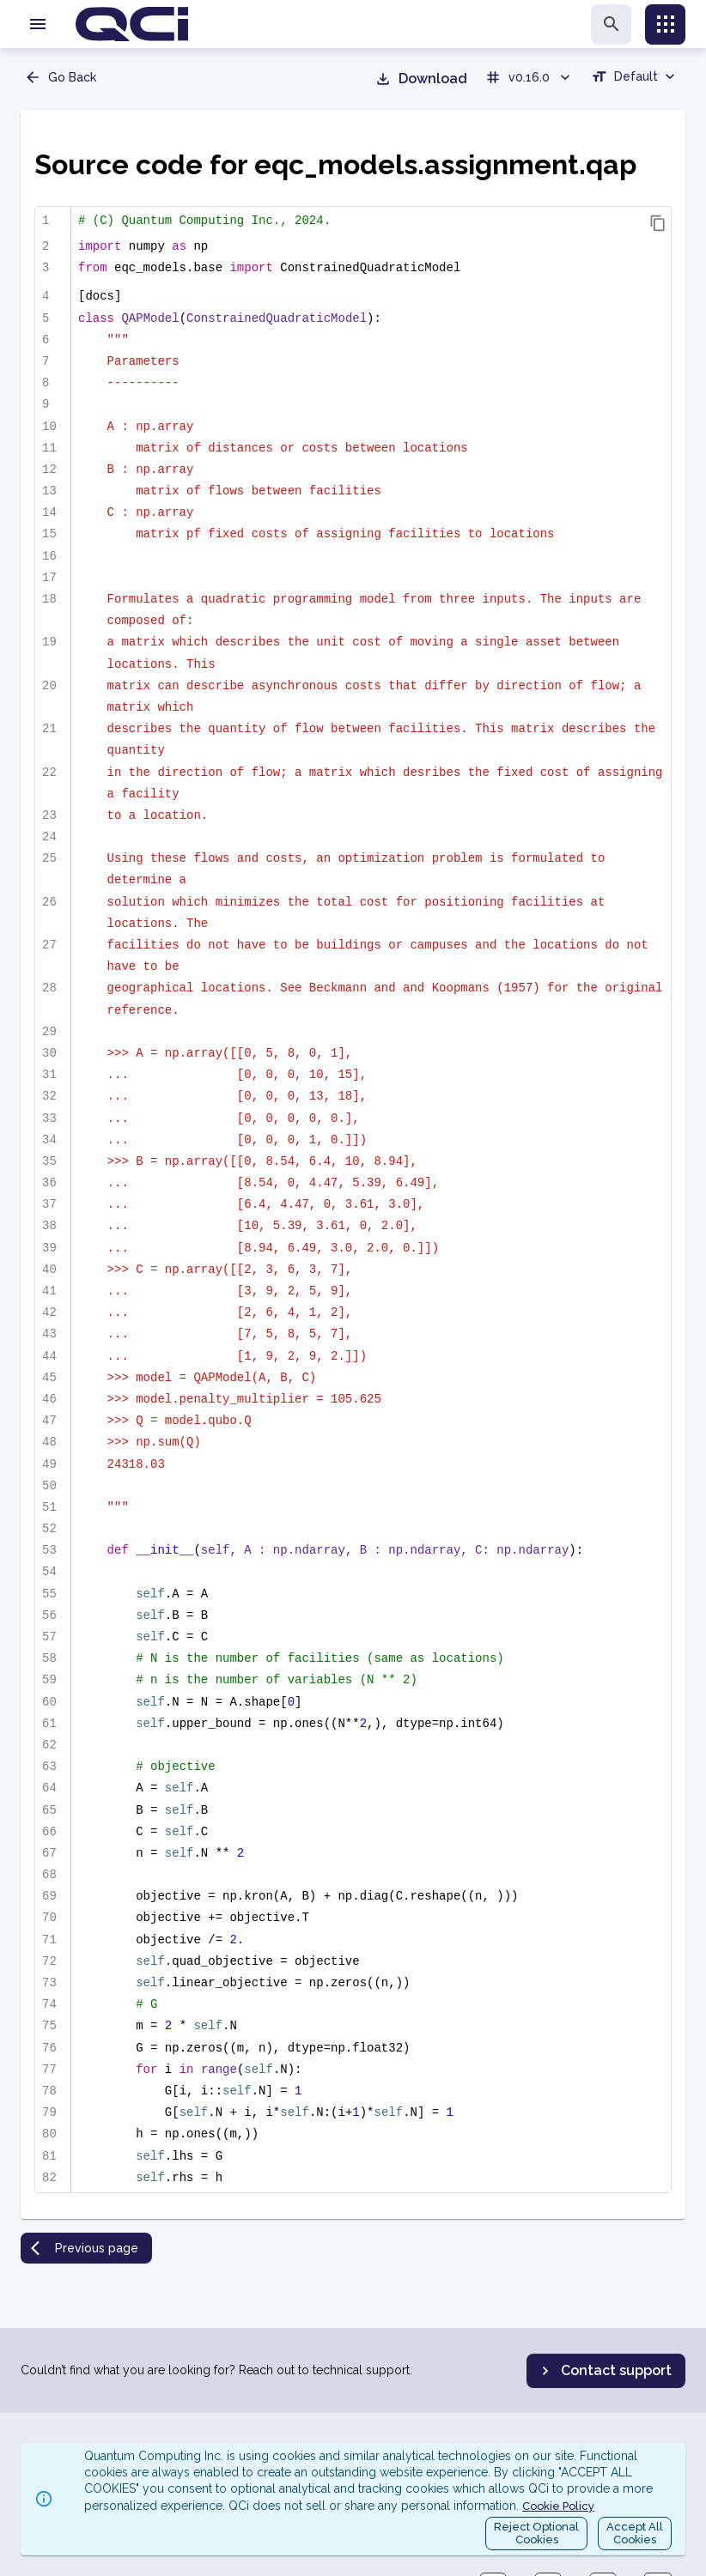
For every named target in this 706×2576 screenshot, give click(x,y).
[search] (611, 24)
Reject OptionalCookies (536, 2533)
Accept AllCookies (634, 2533)
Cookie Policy (558, 2506)
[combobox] (635, 79)
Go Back (60, 77)
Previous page (84, 2248)
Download (420, 79)
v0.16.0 (529, 77)
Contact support (604, 2370)
